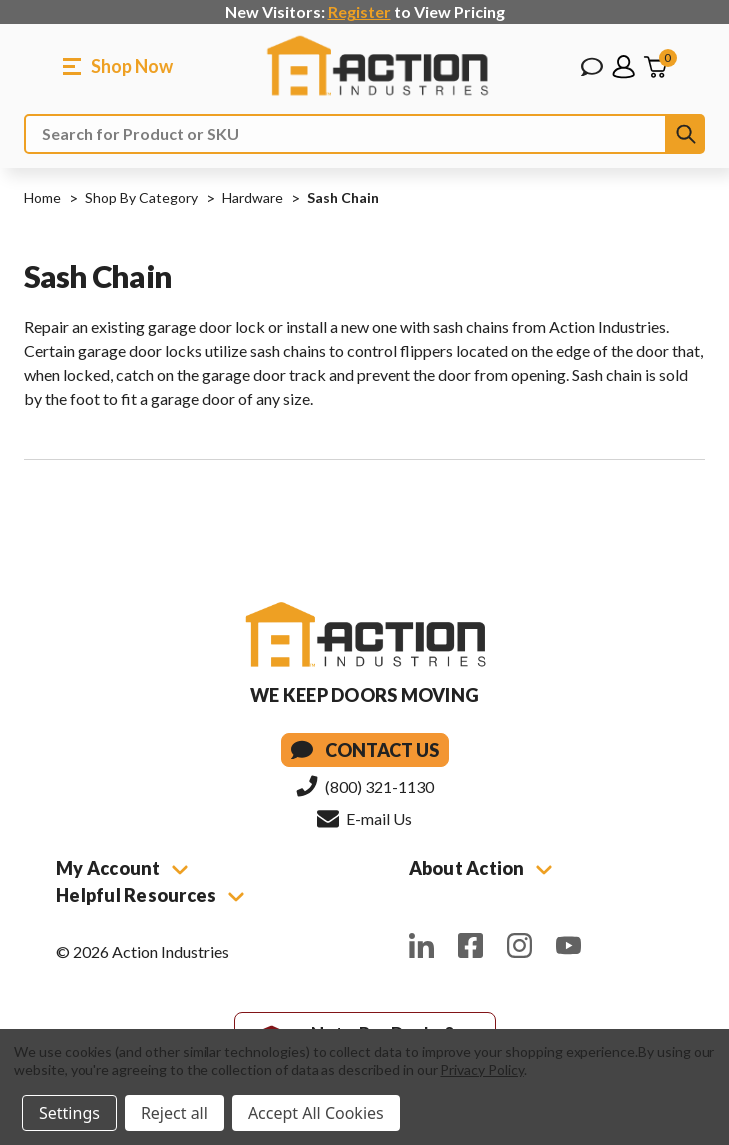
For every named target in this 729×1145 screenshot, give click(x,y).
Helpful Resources (150, 895)
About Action (480, 868)
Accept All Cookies (316, 1113)
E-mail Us (364, 818)
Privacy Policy (481, 1069)
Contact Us (365, 750)
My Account (122, 868)
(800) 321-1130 (365, 786)
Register (359, 11)
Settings (69, 1113)
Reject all (174, 1113)
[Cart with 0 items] (655, 67)
